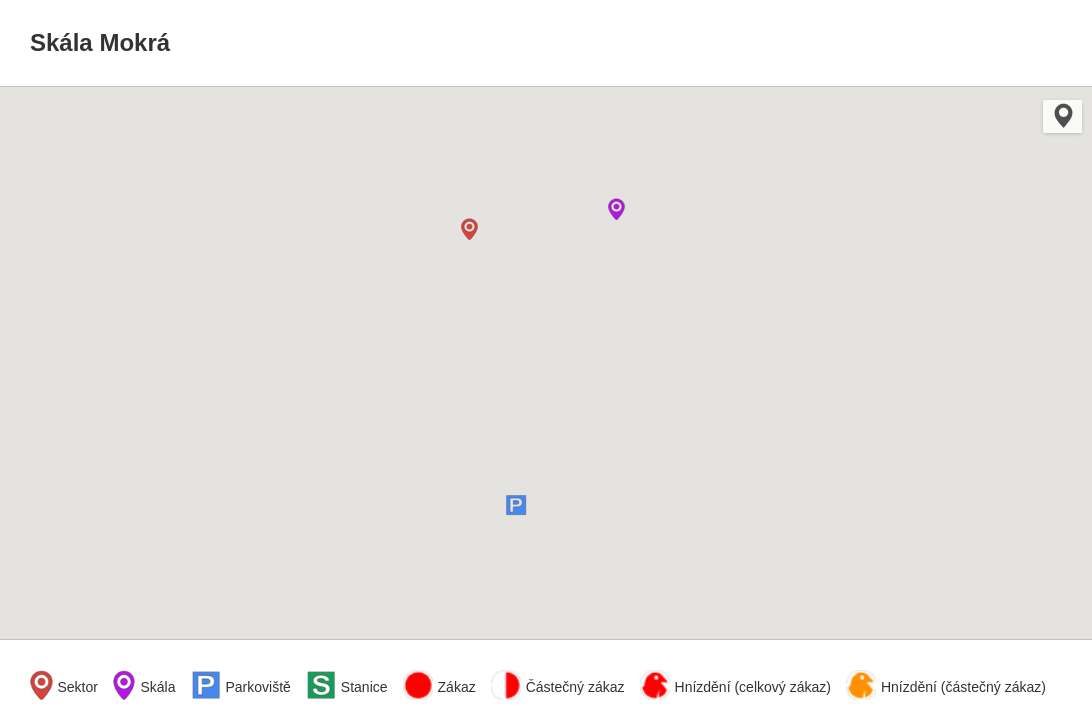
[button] (472, 229)
